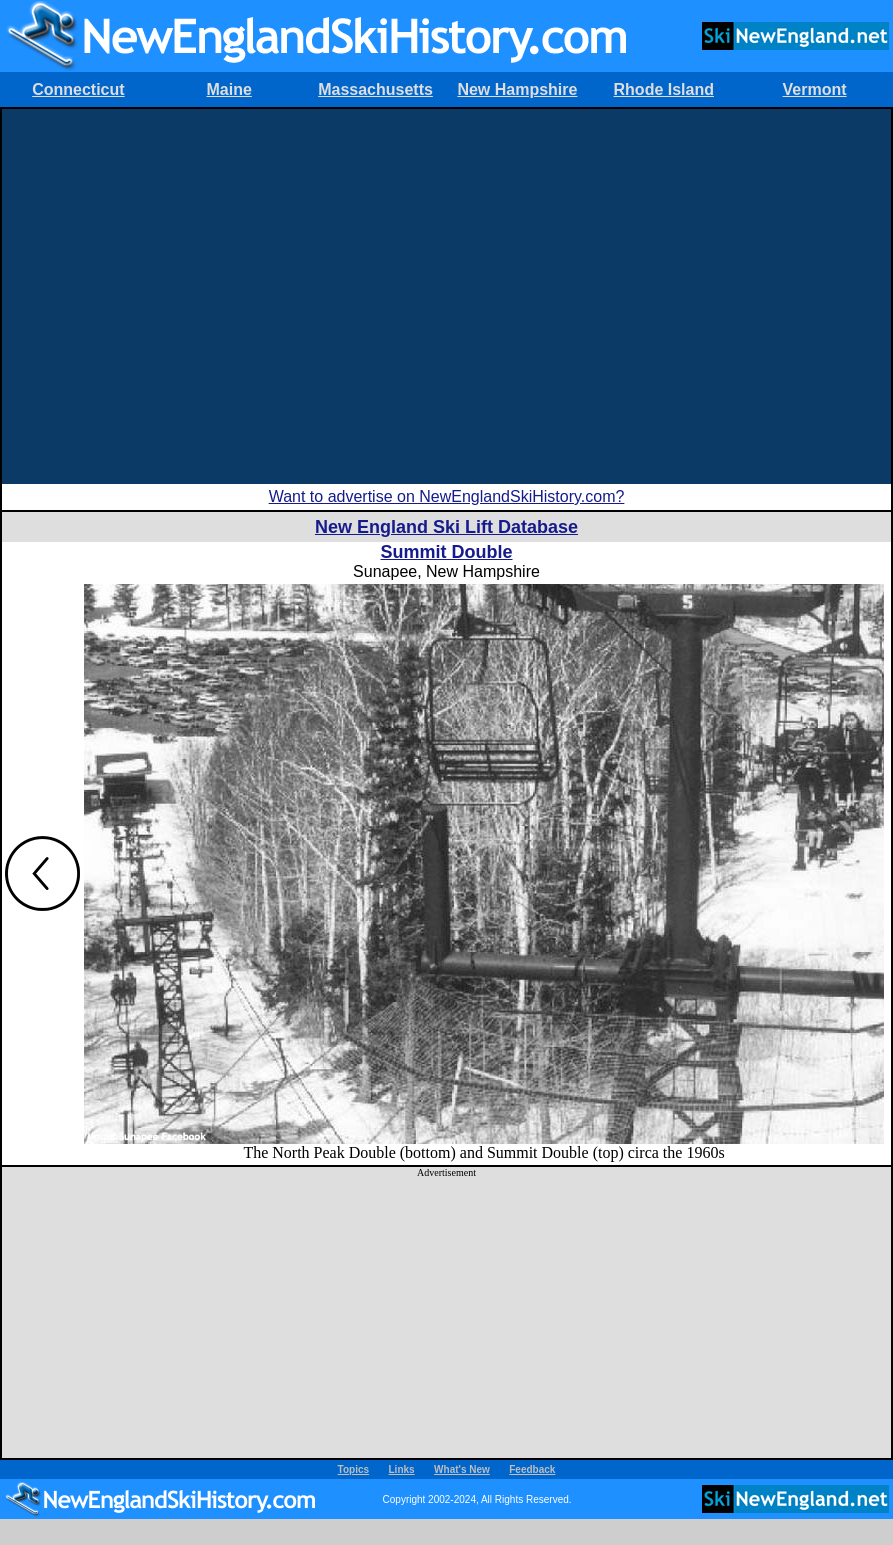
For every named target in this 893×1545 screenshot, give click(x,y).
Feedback (532, 1469)
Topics (353, 1469)
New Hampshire (517, 89)
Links (402, 1469)
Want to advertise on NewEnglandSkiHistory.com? (447, 496)
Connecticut (78, 89)
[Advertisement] (187, 296)
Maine (229, 89)
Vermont (815, 89)
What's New (462, 1469)
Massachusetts (375, 89)
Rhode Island (664, 89)
